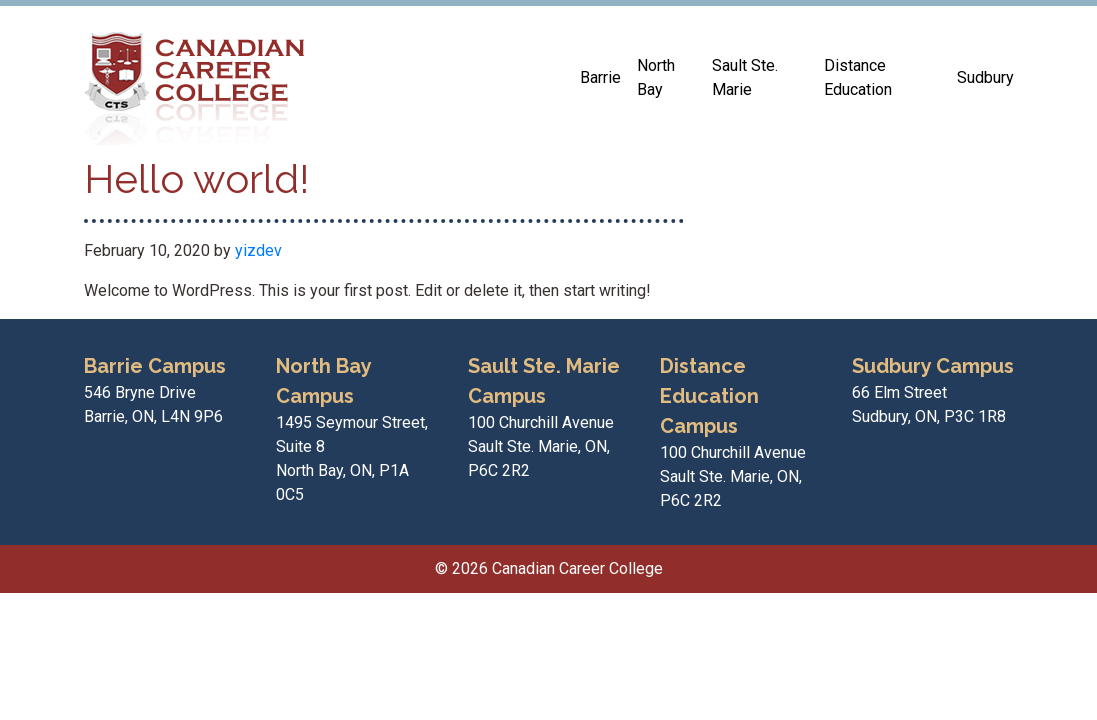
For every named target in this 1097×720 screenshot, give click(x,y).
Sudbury (985, 77)
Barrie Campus (155, 366)
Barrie (600, 77)
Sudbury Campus (933, 366)
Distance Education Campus (709, 396)
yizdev (258, 250)
